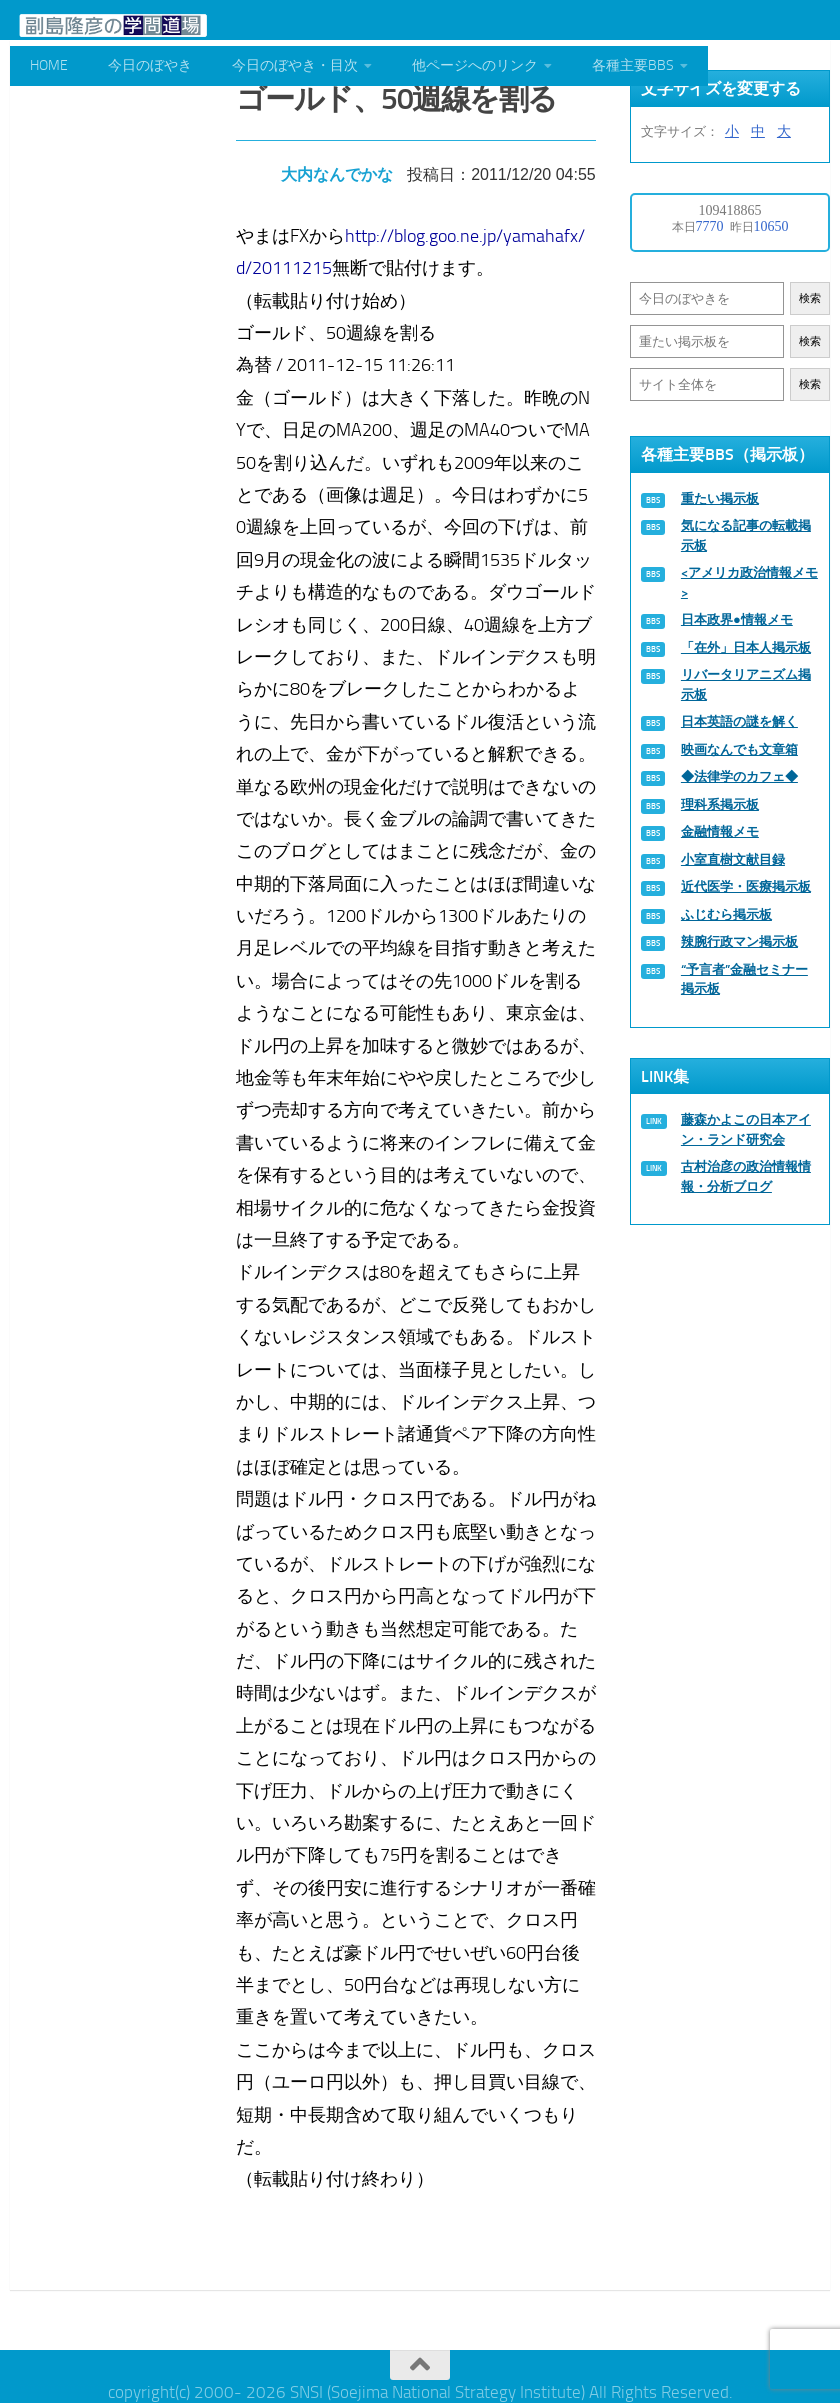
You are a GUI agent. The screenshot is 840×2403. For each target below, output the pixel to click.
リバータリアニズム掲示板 (746, 684)
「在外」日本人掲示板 (746, 647)
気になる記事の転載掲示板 (746, 535)
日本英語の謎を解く (739, 721)
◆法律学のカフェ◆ (739, 776)
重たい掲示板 (720, 498)
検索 (810, 298)
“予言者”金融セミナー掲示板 (744, 979)
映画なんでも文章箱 (739, 749)
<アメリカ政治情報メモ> (749, 582)
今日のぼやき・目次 (295, 65)
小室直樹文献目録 (733, 859)
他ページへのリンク (475, 65)
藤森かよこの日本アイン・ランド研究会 (746, 1129)
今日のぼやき (150, 65)
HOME (49, 65)
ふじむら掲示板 (726, 914)
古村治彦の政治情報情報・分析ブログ (746, 1176)
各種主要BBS (633, 65)
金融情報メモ (720, 831)
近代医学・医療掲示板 (746, 886)
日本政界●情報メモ (737, 619)
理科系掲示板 (720, 804)
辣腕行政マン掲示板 (739, 941)
